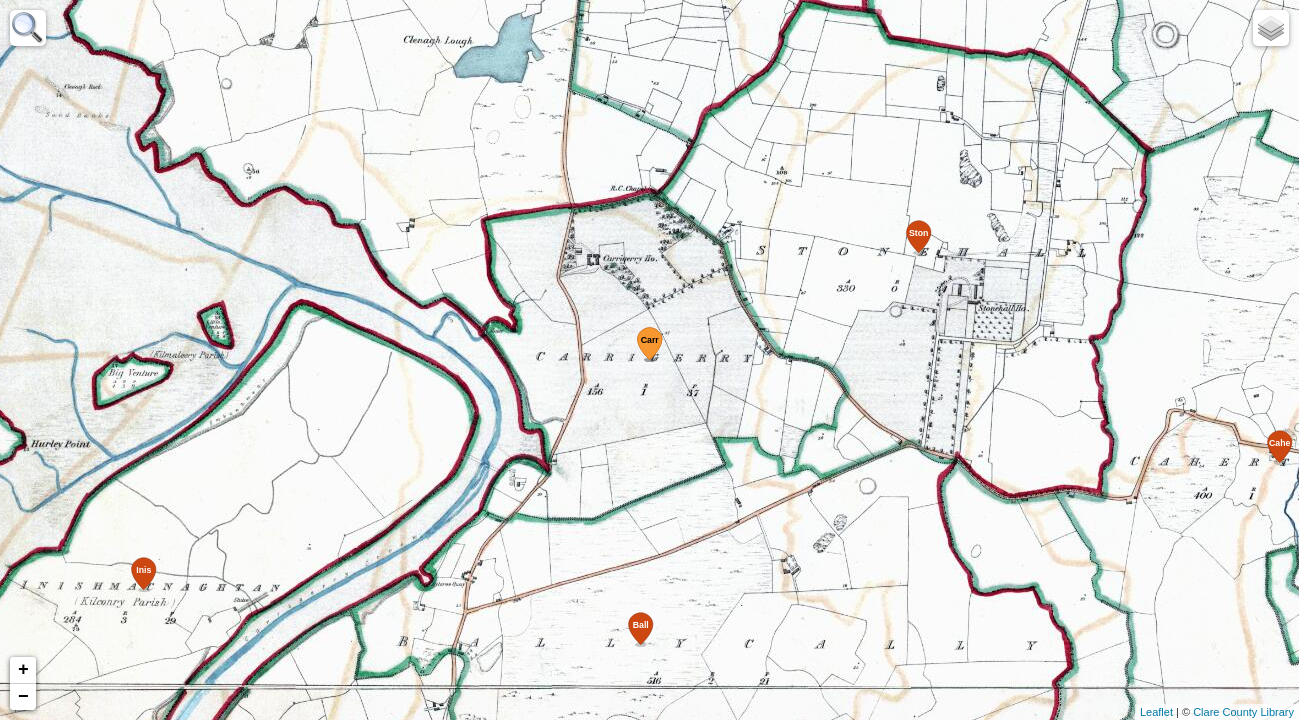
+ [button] (23, 670)
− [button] (23, 697)
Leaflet (1156, 712)
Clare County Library (1243, 712)
